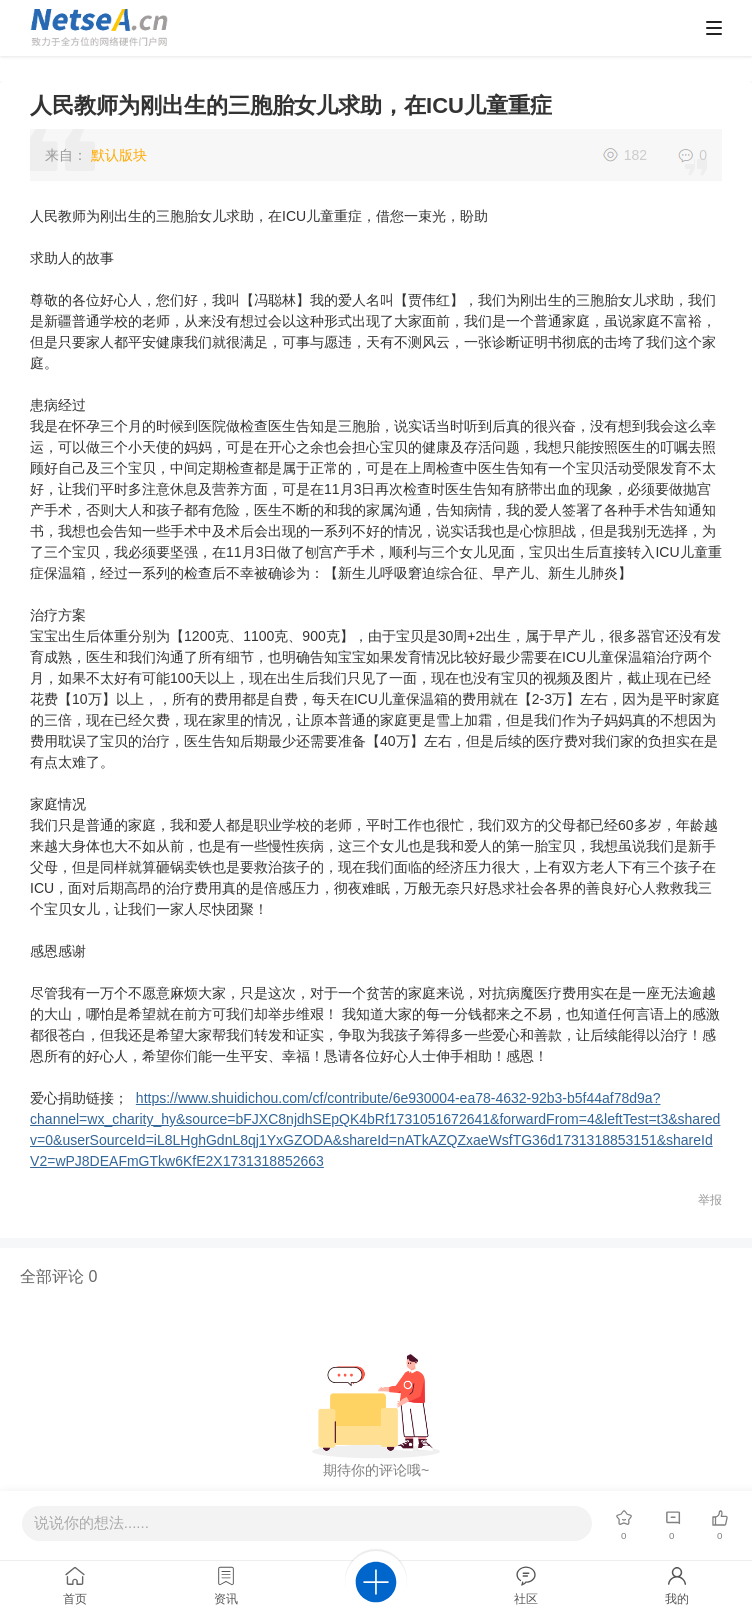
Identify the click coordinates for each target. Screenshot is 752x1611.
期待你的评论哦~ (376, 1470)
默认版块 (119, 155)
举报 (710, 1200)
